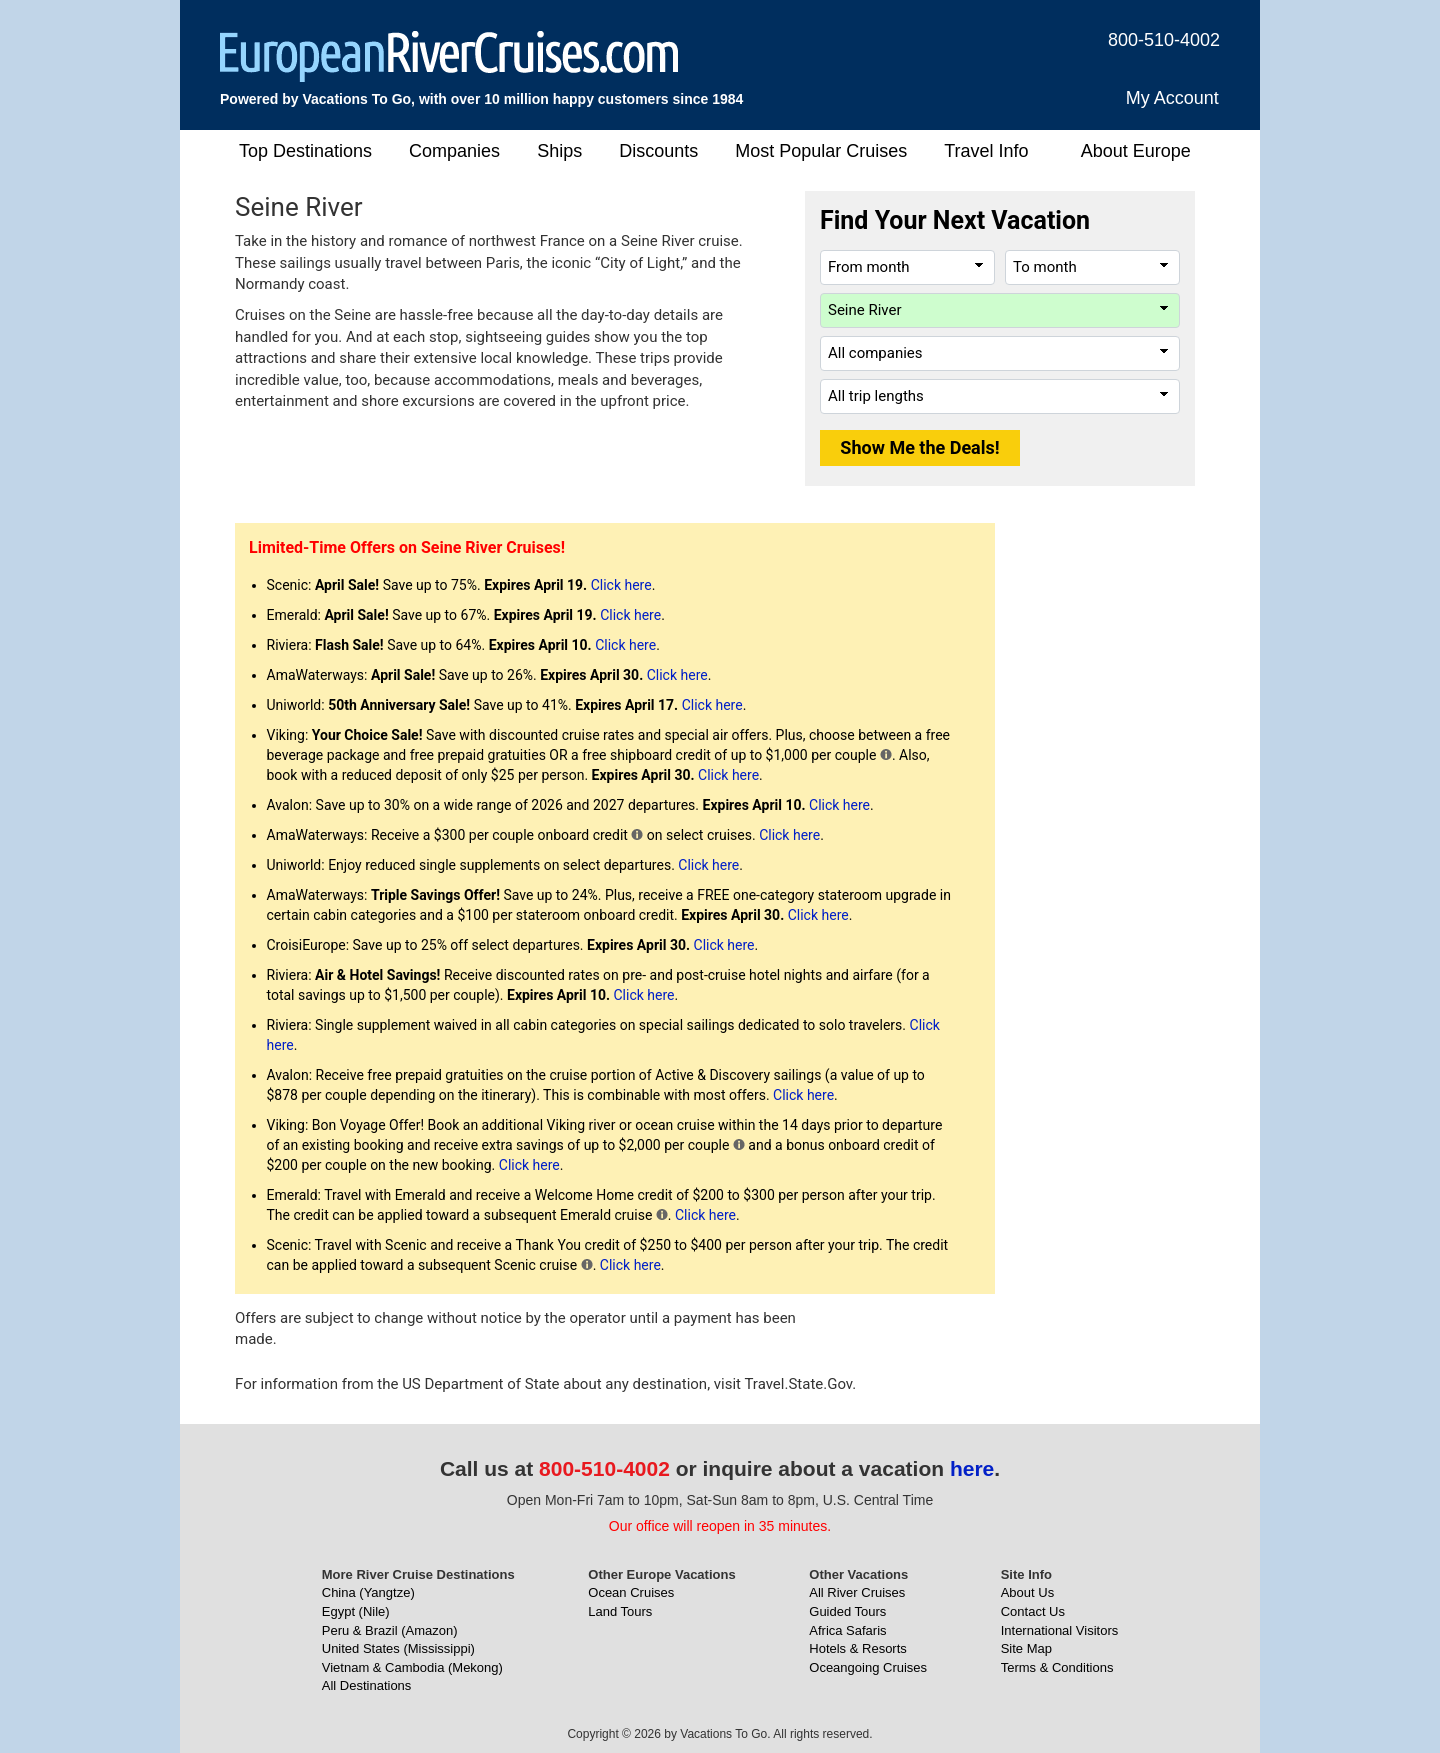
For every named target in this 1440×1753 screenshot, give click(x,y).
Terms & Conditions (1057, 1667)
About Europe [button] (1136, 151)
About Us (1027, 1592)
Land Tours (620, 1611)
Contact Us (1033, 1611)
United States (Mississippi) (398, 1648)
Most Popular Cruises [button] (821, 151)
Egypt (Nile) (356, 1611)
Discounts (658, 151)
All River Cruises (857, 1592)
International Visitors (1060, 1630)
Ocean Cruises (631, 1592)
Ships (559, 151)
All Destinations (367, 1685)
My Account (1172, 98)
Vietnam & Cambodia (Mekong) (412, 1667)
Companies (454, 151)
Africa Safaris (847, 1630)
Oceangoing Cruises (868, 1667)
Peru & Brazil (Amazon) (390, 1630)
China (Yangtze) (368, 1592)
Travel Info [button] (986, 151)
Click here (621, 585)
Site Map (1026, 1648)
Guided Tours (847, 1611)
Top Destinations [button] (305, 151)
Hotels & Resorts (858, 1648)
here (972, 1468)
